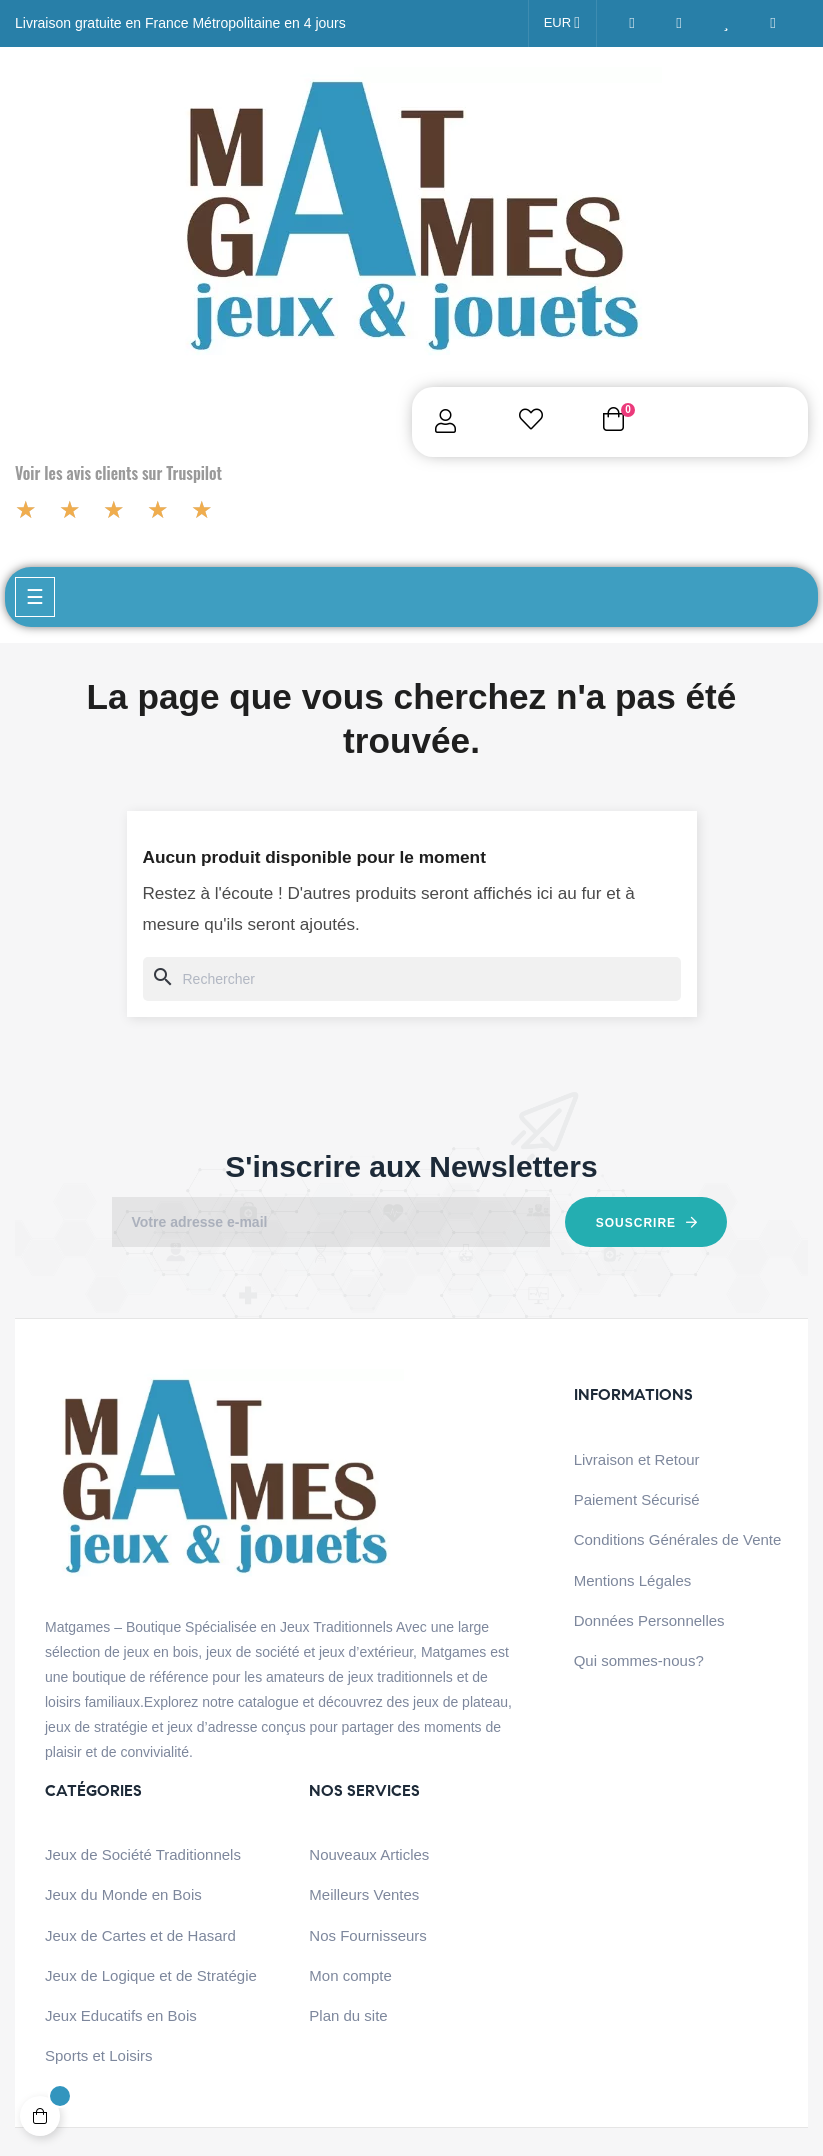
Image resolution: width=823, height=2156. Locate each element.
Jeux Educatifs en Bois (121, 2015)
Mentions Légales (633, 1580)
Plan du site (348, 2015)
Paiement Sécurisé (637, 1499)
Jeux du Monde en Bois (123, 1894)
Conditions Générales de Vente (678, 1539)
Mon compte (350, 1975)
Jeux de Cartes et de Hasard (140, 1935)
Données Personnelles (649, 1620)
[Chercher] (412, 979)
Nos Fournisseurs (368, 1935)
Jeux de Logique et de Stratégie (151, 1975)
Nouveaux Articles (369, 1854)
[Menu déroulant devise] (562, 23)
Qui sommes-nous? (639, 1660)
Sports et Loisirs (99, 2055)
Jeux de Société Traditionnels (143, 1854)
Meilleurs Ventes (364, 1894)
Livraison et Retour (637, 1459)
